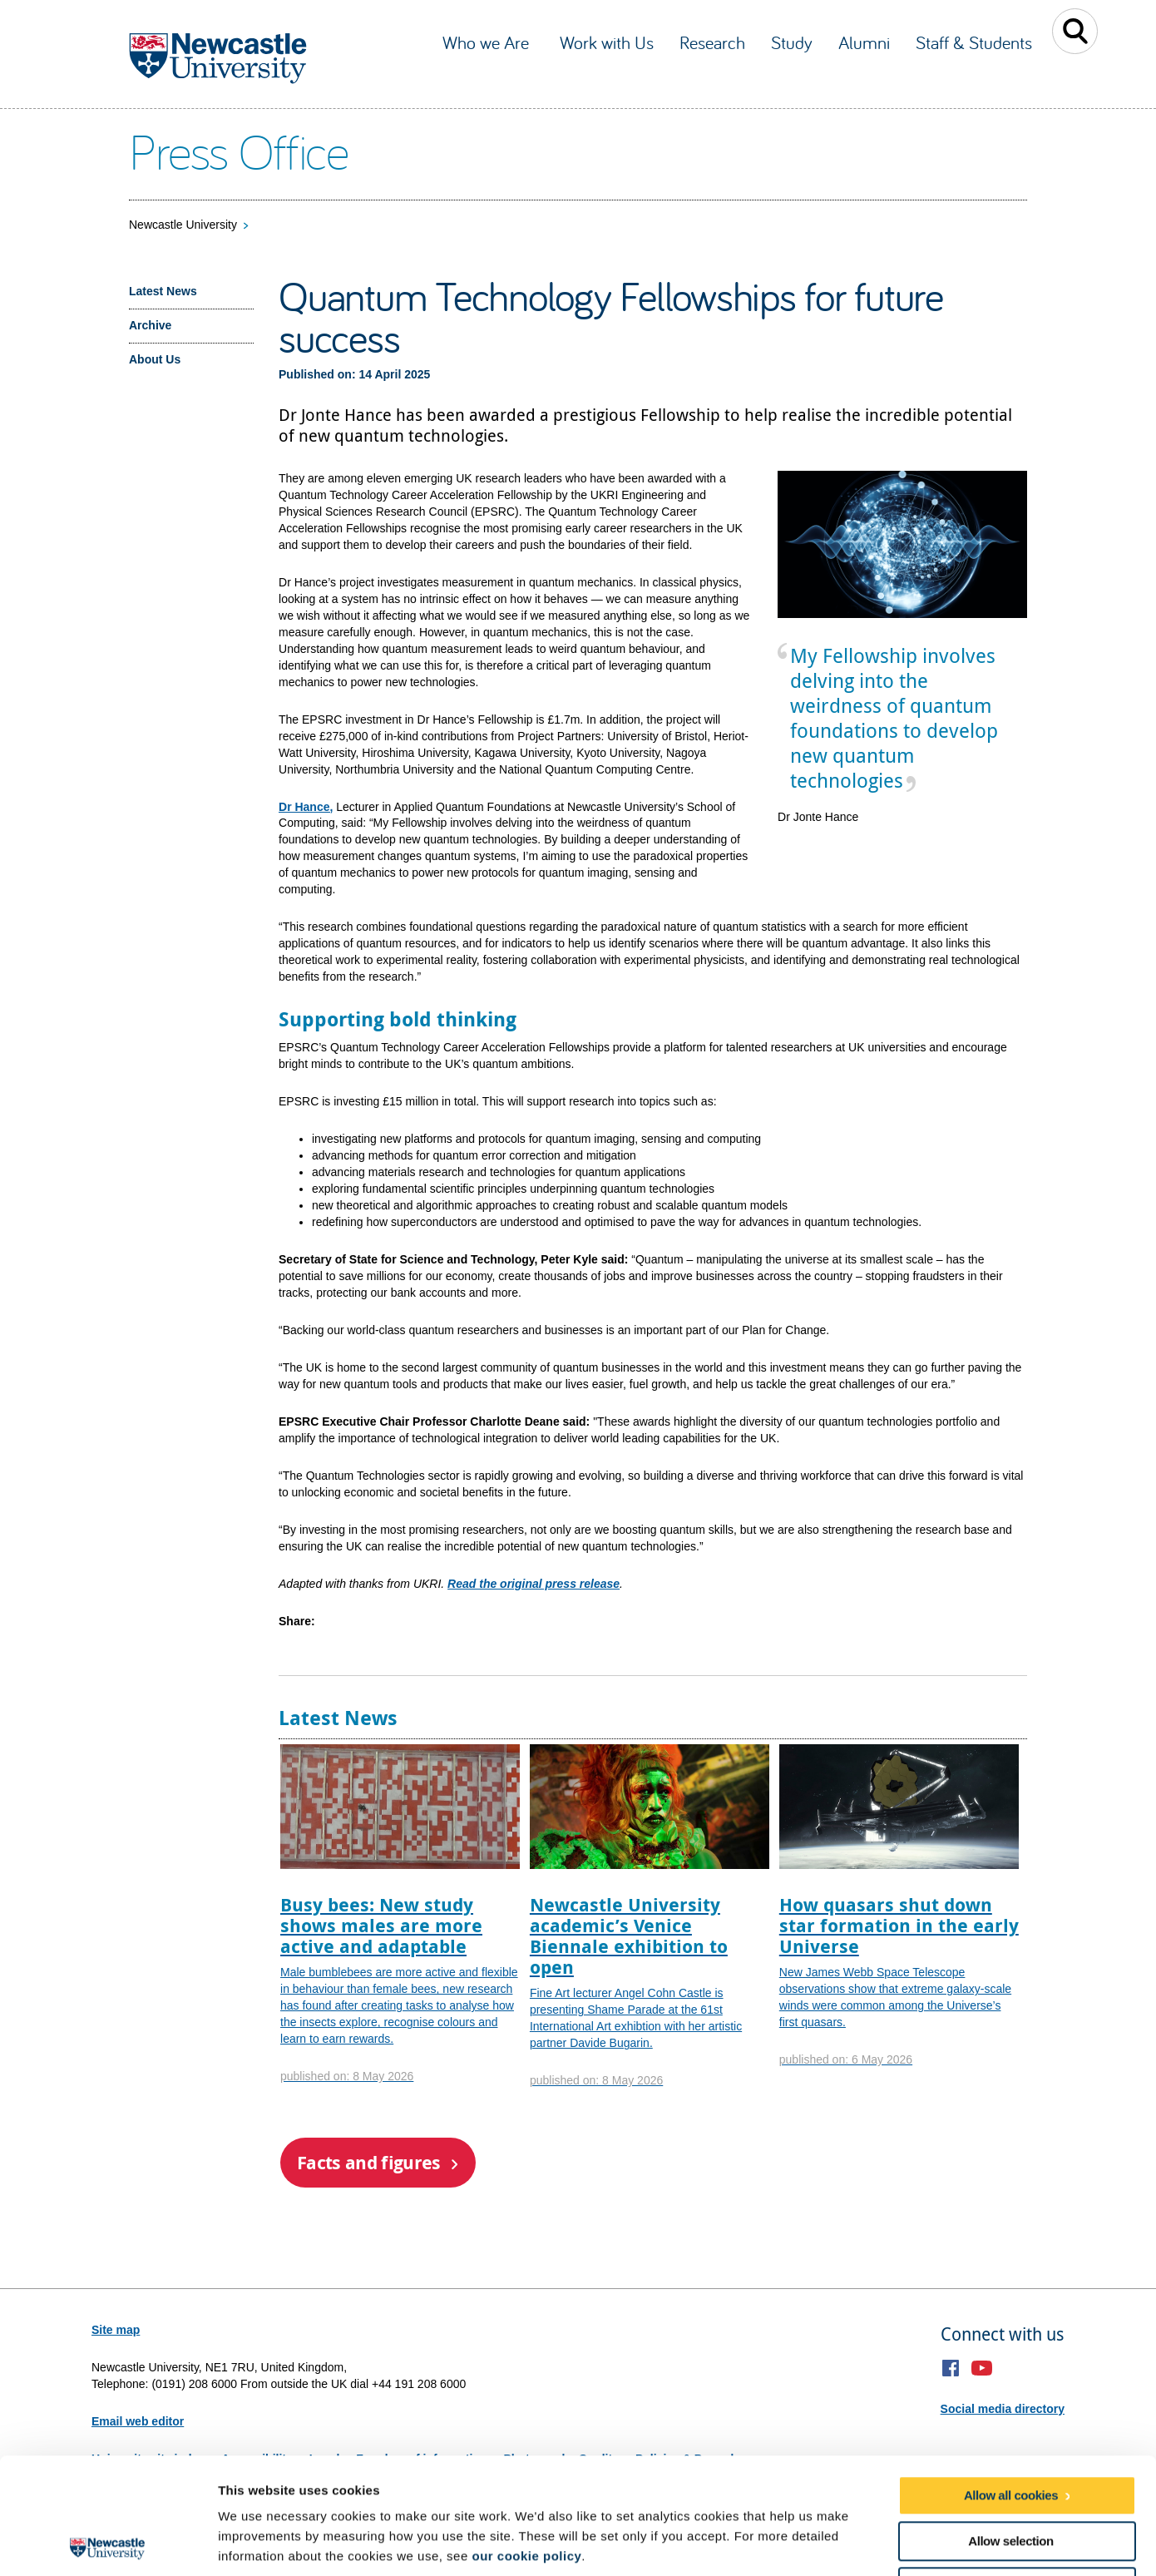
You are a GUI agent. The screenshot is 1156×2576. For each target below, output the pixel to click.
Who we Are (488, 42)
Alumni (864, 42)
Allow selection (1010, 2425)
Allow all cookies (1011, 2379)
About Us (154, 359)
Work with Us (607, 42)
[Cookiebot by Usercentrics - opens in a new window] (107, 2543)
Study (792, 42)
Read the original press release (533, 1583)
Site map (115, 2329)
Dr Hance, (306, 806)
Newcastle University (183, 224)
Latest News (163, 291)
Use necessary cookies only (1010, 2471)
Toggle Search (1075, 31)
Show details (872, 2543)
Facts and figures (369, 2162)
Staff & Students (974, 42)
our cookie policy (526, 2440)
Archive (150, 325)
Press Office (238, 150)
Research (712, 42)
